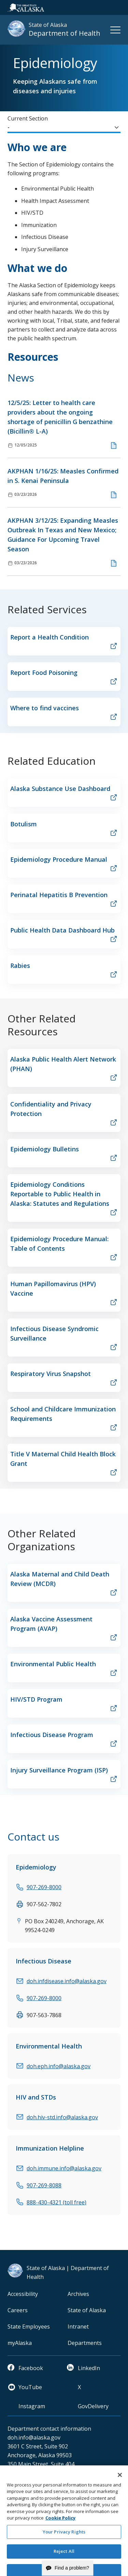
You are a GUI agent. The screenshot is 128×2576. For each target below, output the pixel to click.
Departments (85, 2343)
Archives (78, 2294)
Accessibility (23, 2294)
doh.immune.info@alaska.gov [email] (64, 2168)
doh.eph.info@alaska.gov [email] (58, 2066)
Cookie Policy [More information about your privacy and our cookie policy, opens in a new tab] (60, 2533)
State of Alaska (87, 2310)
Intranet (78, 2326)
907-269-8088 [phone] (44, 2185)
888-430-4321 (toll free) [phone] (56, 2202)
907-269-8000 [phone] (44, 1887)
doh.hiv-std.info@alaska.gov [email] (62, 2117)
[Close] (119, 2489)
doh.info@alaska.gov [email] (34, 2437)
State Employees (29, 2326)
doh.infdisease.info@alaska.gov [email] (66, 1981)
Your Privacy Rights (64, 2546)
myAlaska (20, 2343)
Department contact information (49, 2428)
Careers (18, 2310)
